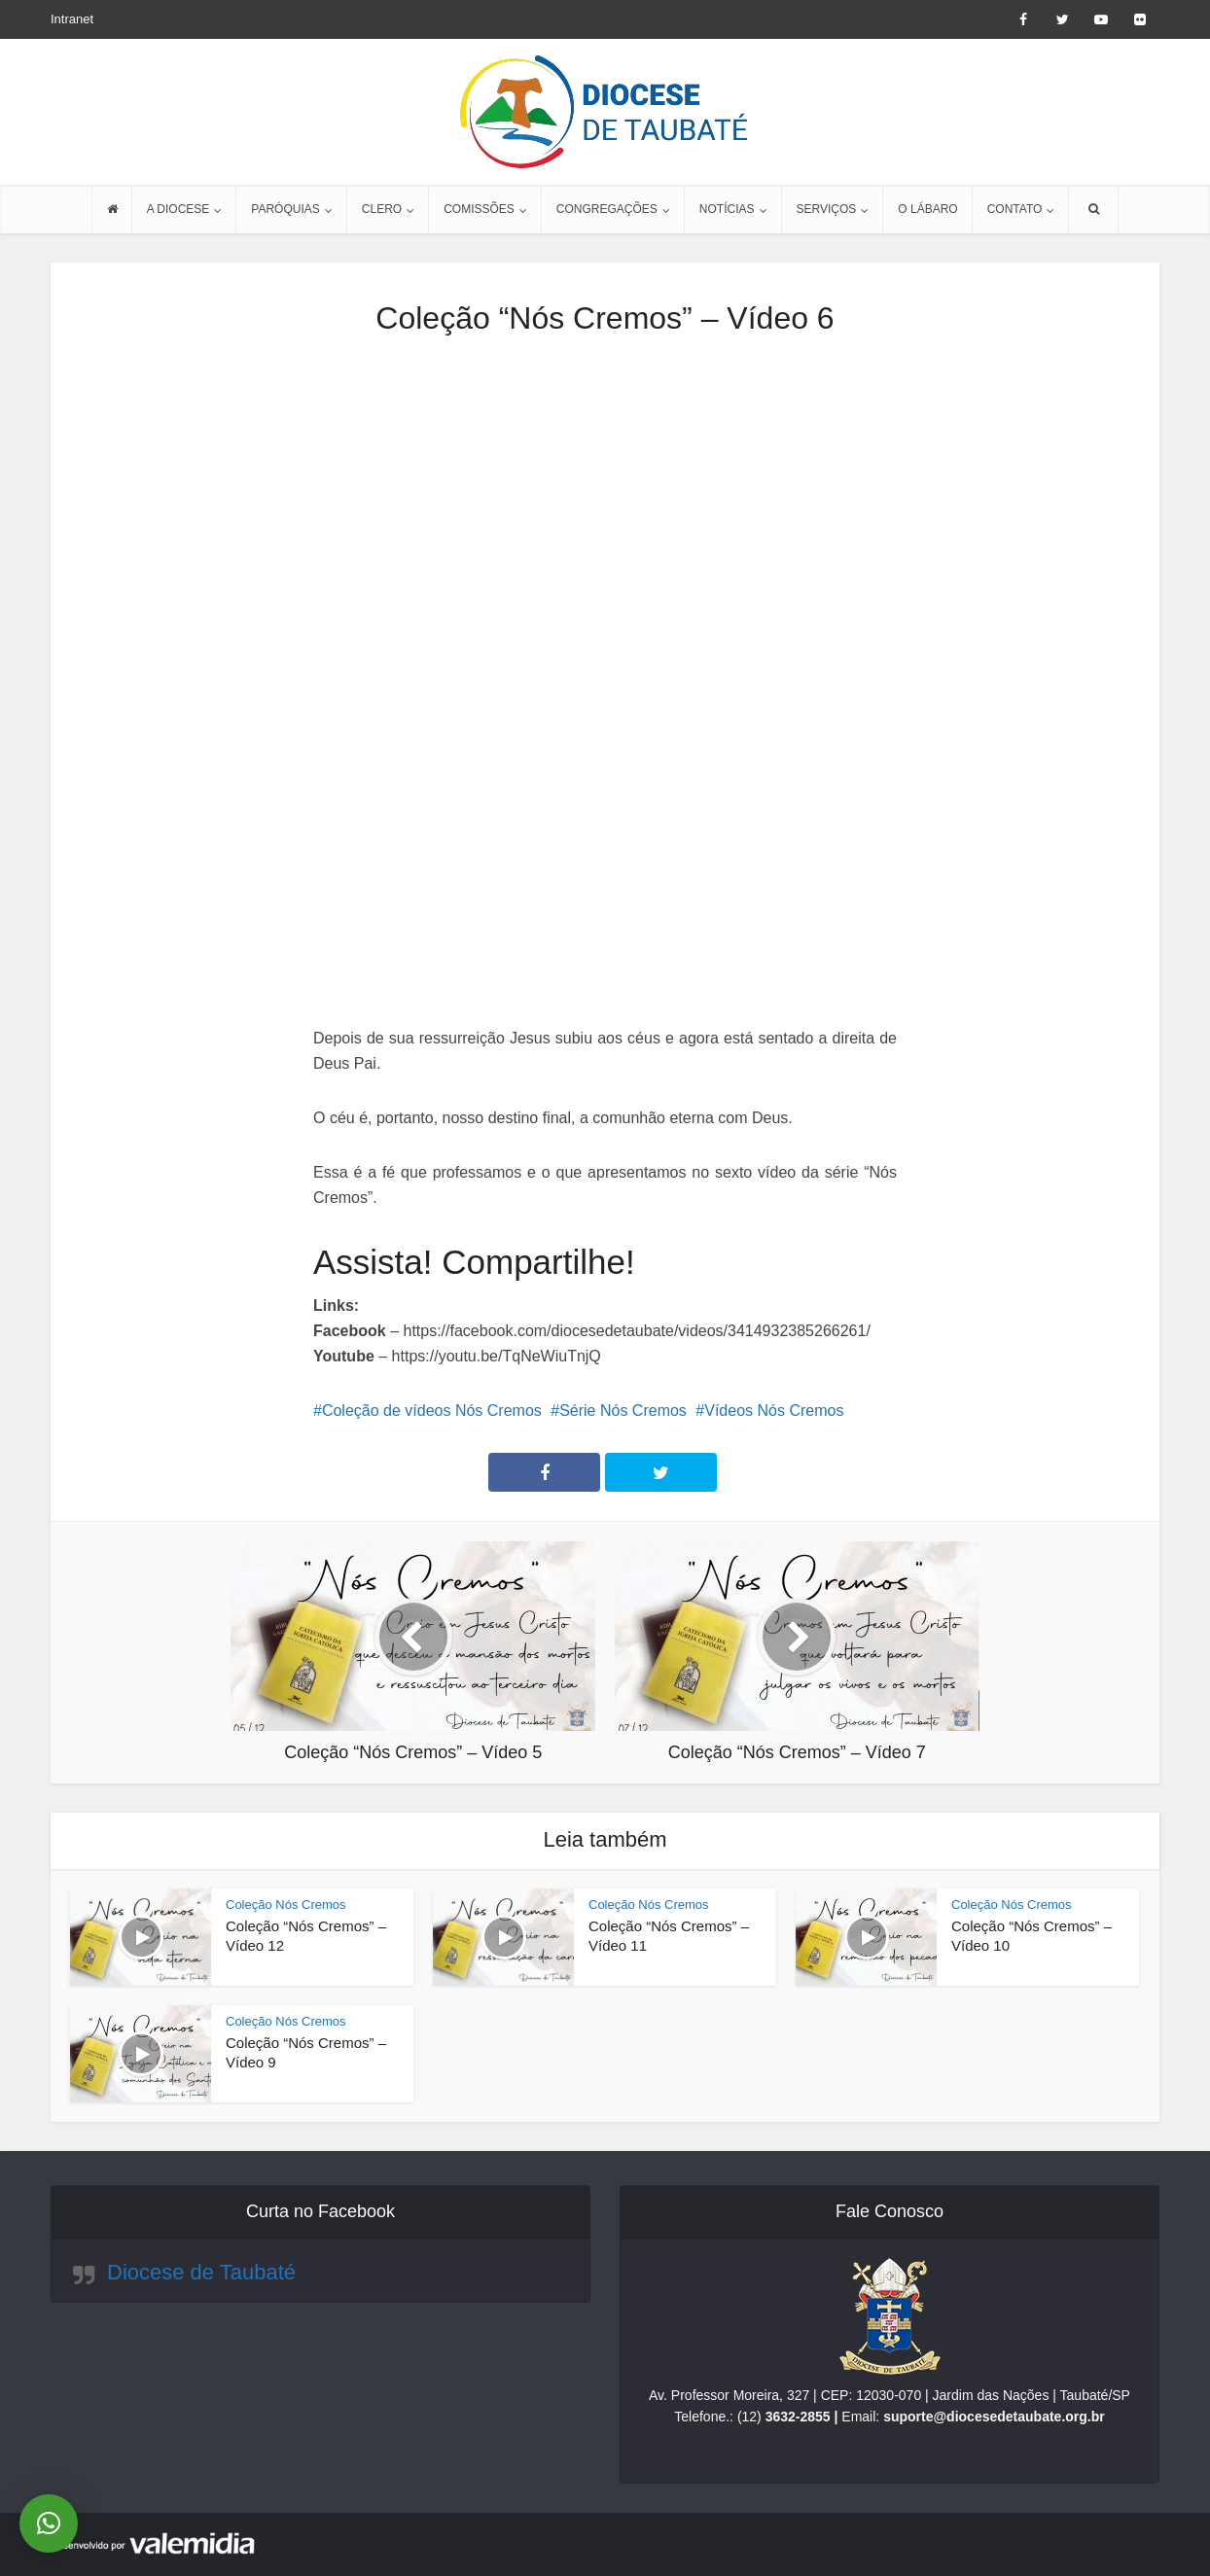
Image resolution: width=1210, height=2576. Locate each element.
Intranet (72, 19)
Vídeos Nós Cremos (773, 1410)
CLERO (382, 209)
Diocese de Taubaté (201, 2272)
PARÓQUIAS (285, 209)
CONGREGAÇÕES (607, 209)
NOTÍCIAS (727, 209)
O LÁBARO (927, 209)
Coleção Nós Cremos (286, 1904)
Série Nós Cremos (623, 1410)
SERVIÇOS (827, 209)
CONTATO (1015, 209)
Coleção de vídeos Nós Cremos (432, 1410)
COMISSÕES (479, 209)
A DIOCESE (178, 209)
